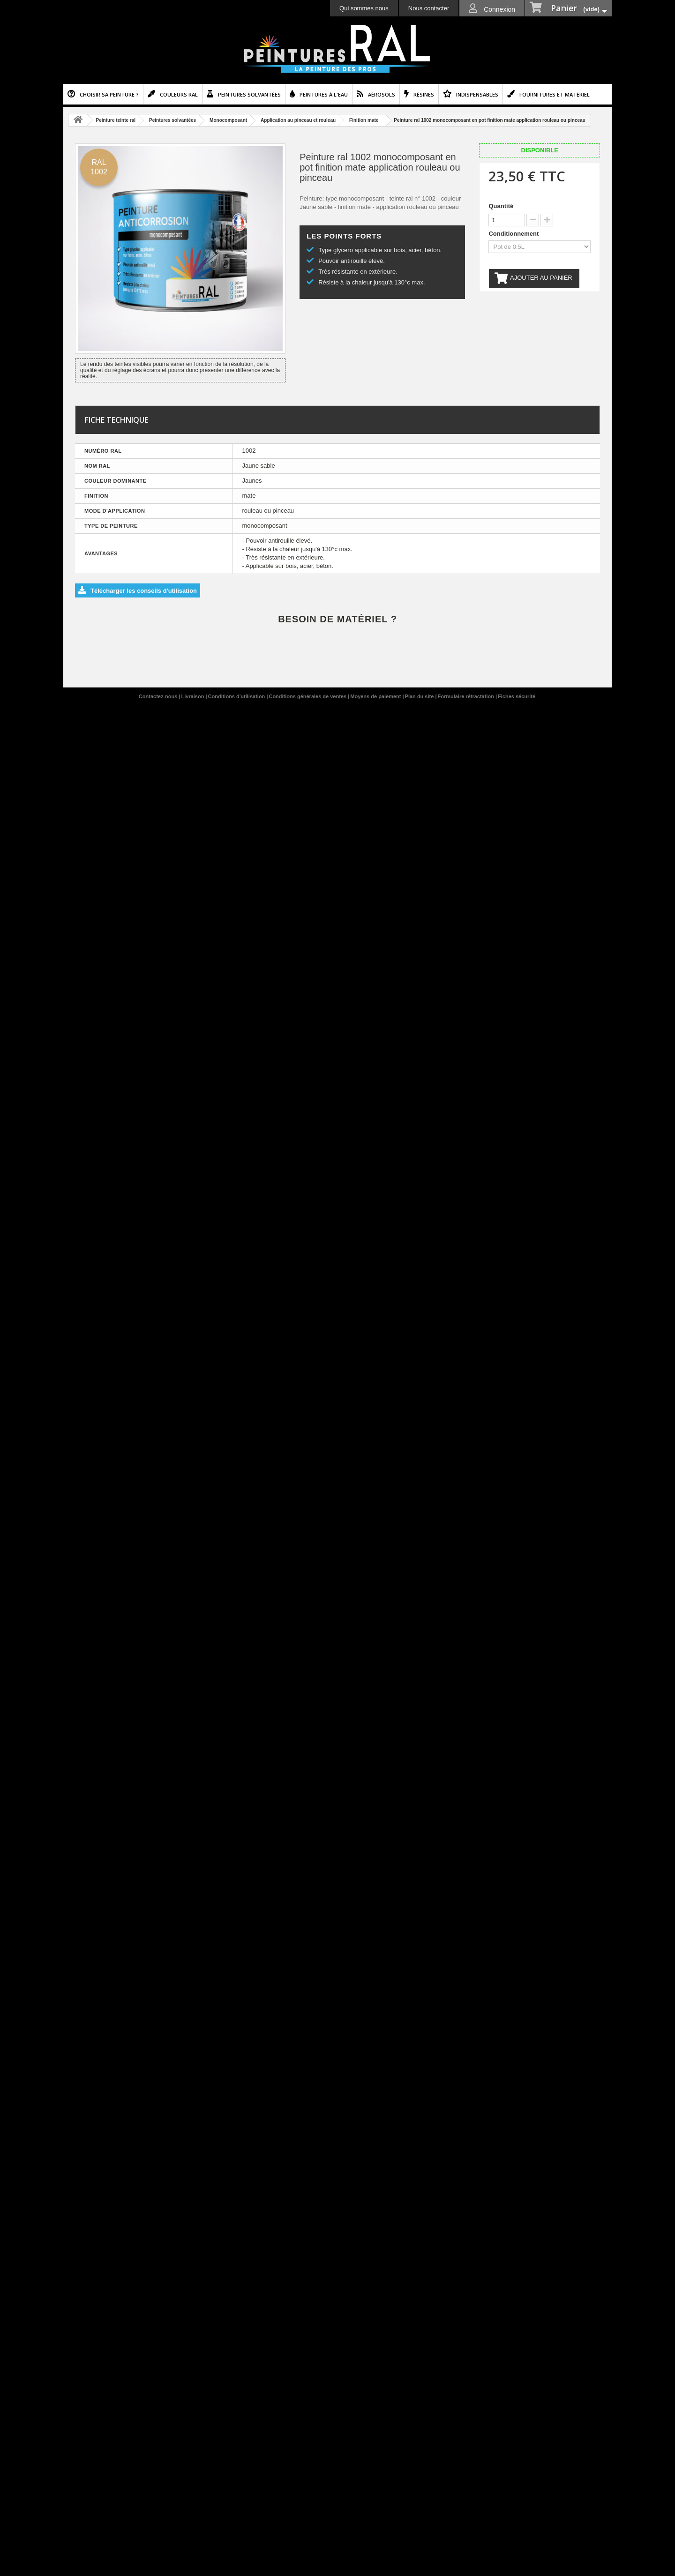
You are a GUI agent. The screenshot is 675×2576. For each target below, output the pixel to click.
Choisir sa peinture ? (109, 94)
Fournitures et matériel (554, 94)
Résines (423, 94)
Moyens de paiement (376, 696)
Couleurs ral (179, 94)
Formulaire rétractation (466, 696)
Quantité (500, 205)
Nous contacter (428, 8)
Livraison (193, 696)
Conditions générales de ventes (308, 696)
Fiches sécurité (516, 696)
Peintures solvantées (249, 94)
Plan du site (420, 696)
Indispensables (477, 94)
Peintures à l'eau (324, 94)
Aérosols (381, 94)
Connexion (498, 9)
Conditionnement (514, 233)
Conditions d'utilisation (237, 696)
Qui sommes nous (364, 8)
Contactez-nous (159, 696)
